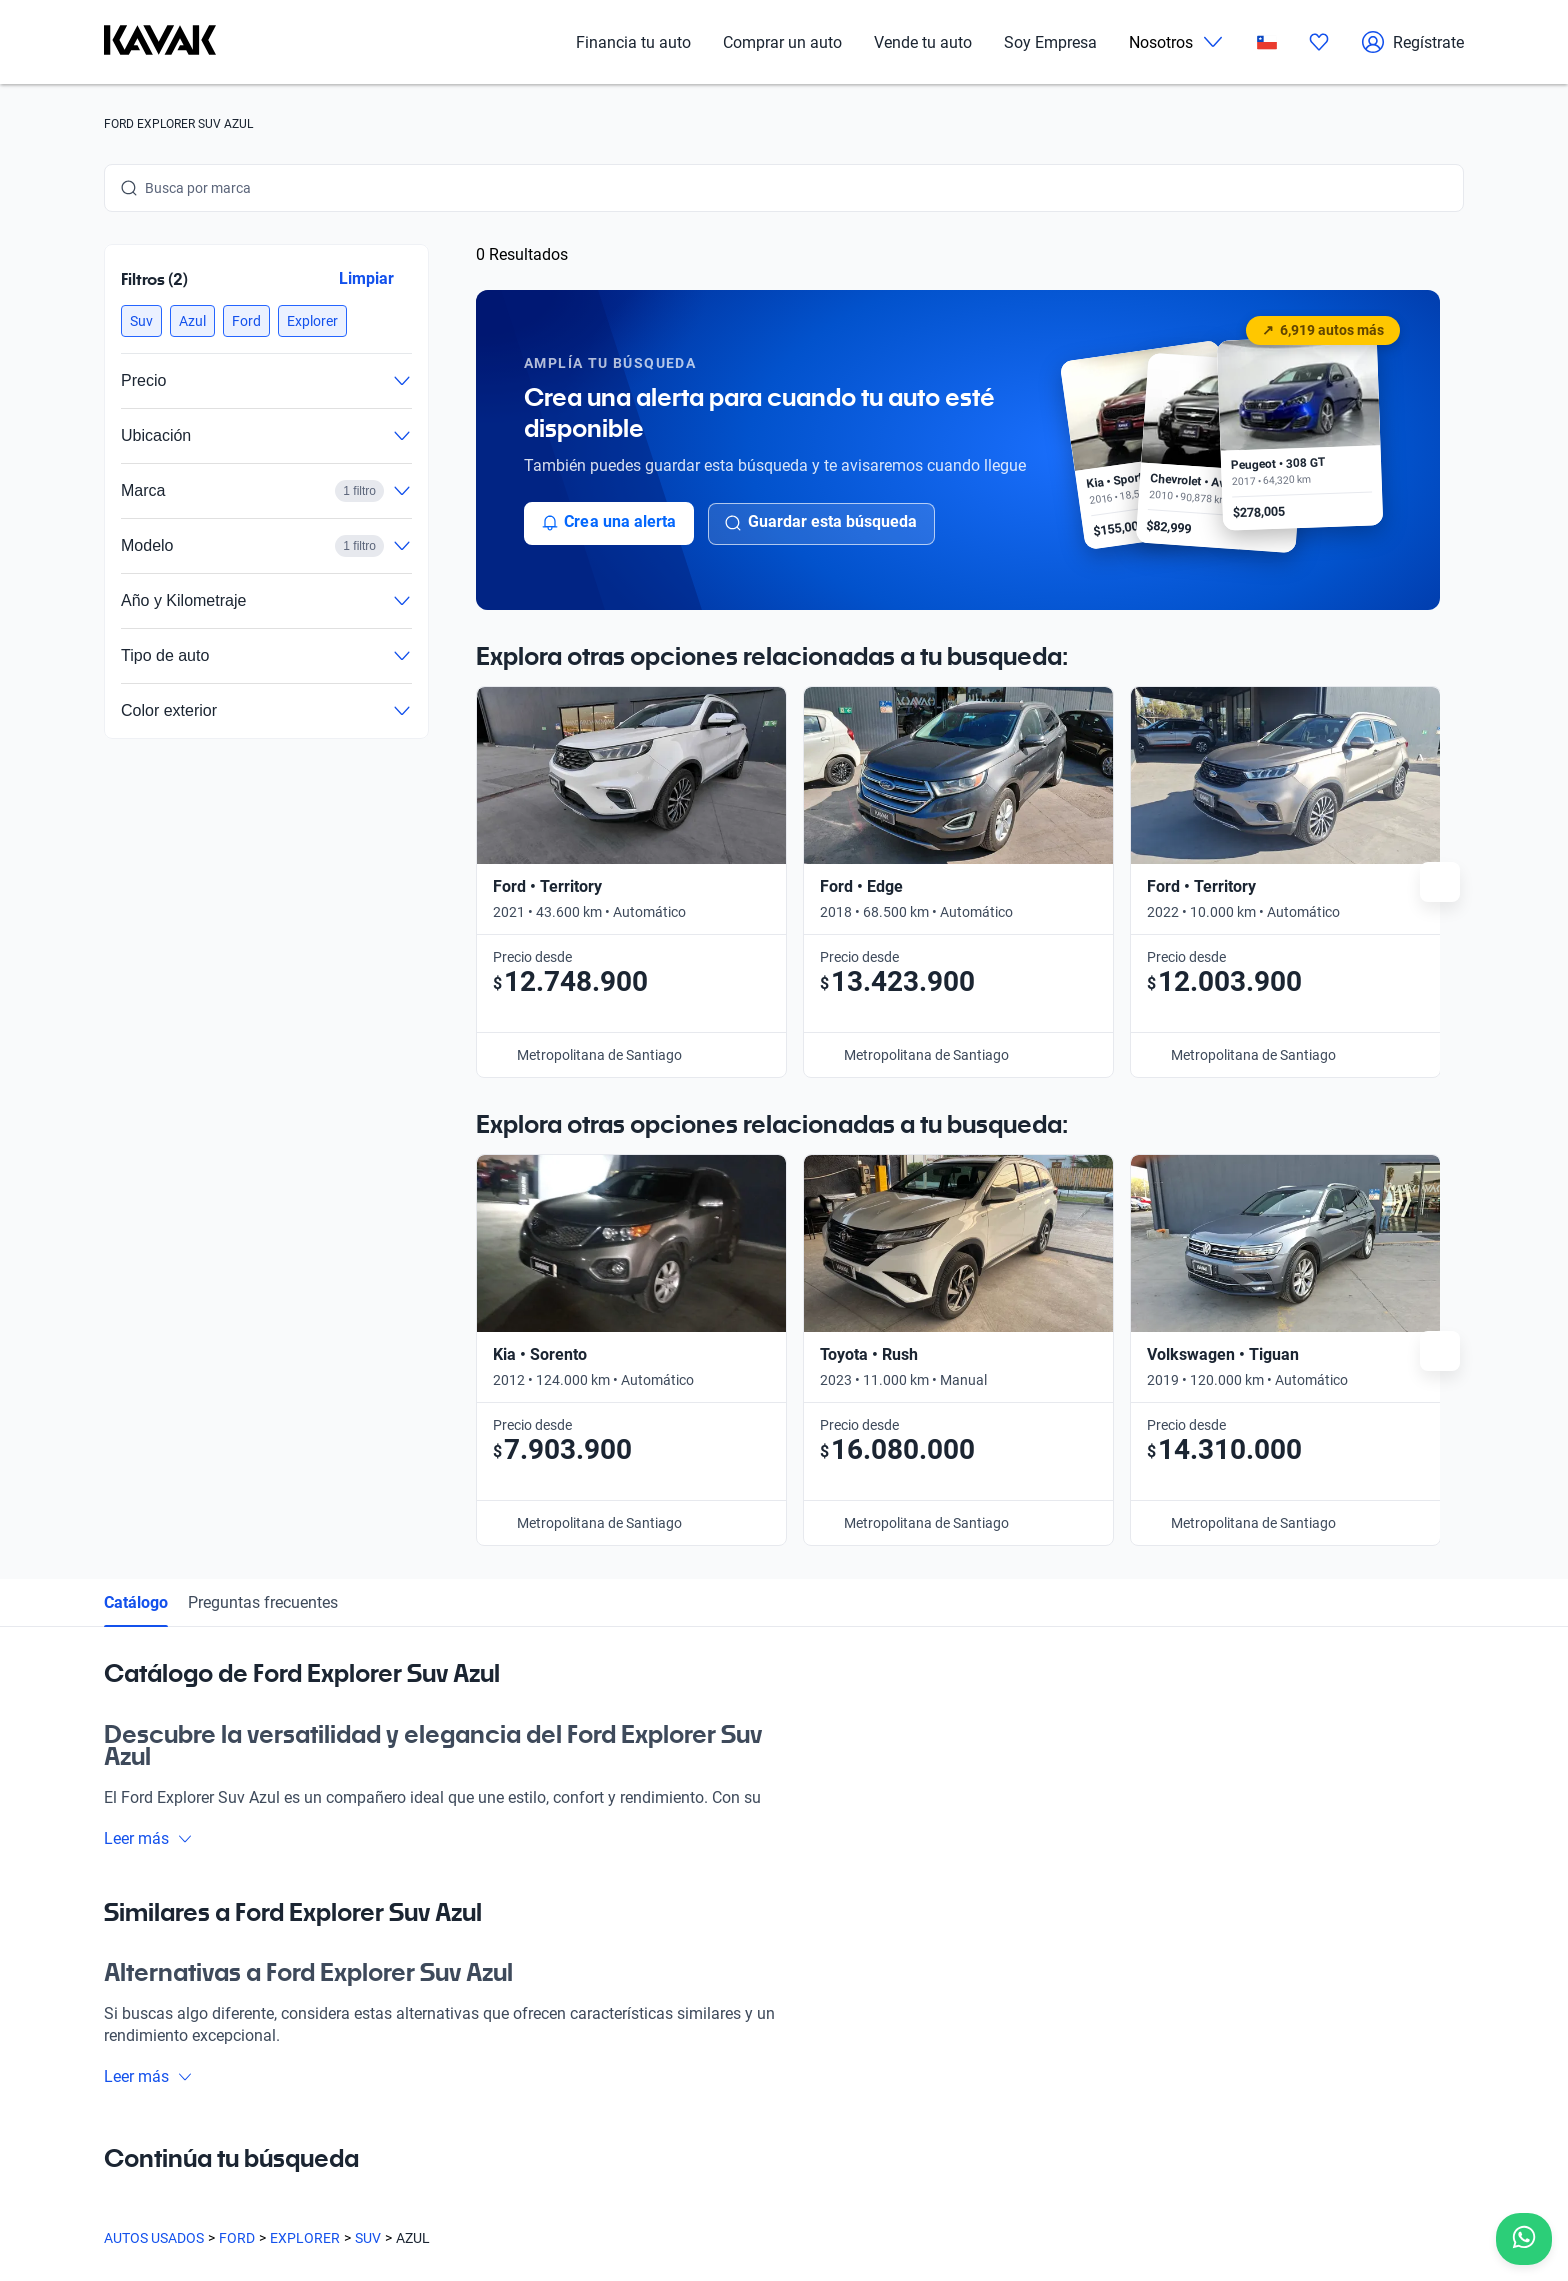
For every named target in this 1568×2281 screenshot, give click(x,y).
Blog (318, 1975)
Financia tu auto (633, 42)
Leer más (148, 1335)
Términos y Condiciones (715, 2187)
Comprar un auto (782, 42)
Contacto (914, 1883)
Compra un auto (354, 1837)
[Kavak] (160, 42)
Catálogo (136, 1099)
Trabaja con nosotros (951, 1837)
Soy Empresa (1050, 42)
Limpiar (366, 278)
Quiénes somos (351, 2021)
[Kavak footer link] (160, 1931)
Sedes (322, 1883)
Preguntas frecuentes (263, 1099)
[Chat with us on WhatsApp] (1524, 2239)
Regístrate (1412, 42)
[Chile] (1267, 42)
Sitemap (833, 2187)
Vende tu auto (923, 42)
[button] (141, 321)
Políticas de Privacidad (552, 2187)
